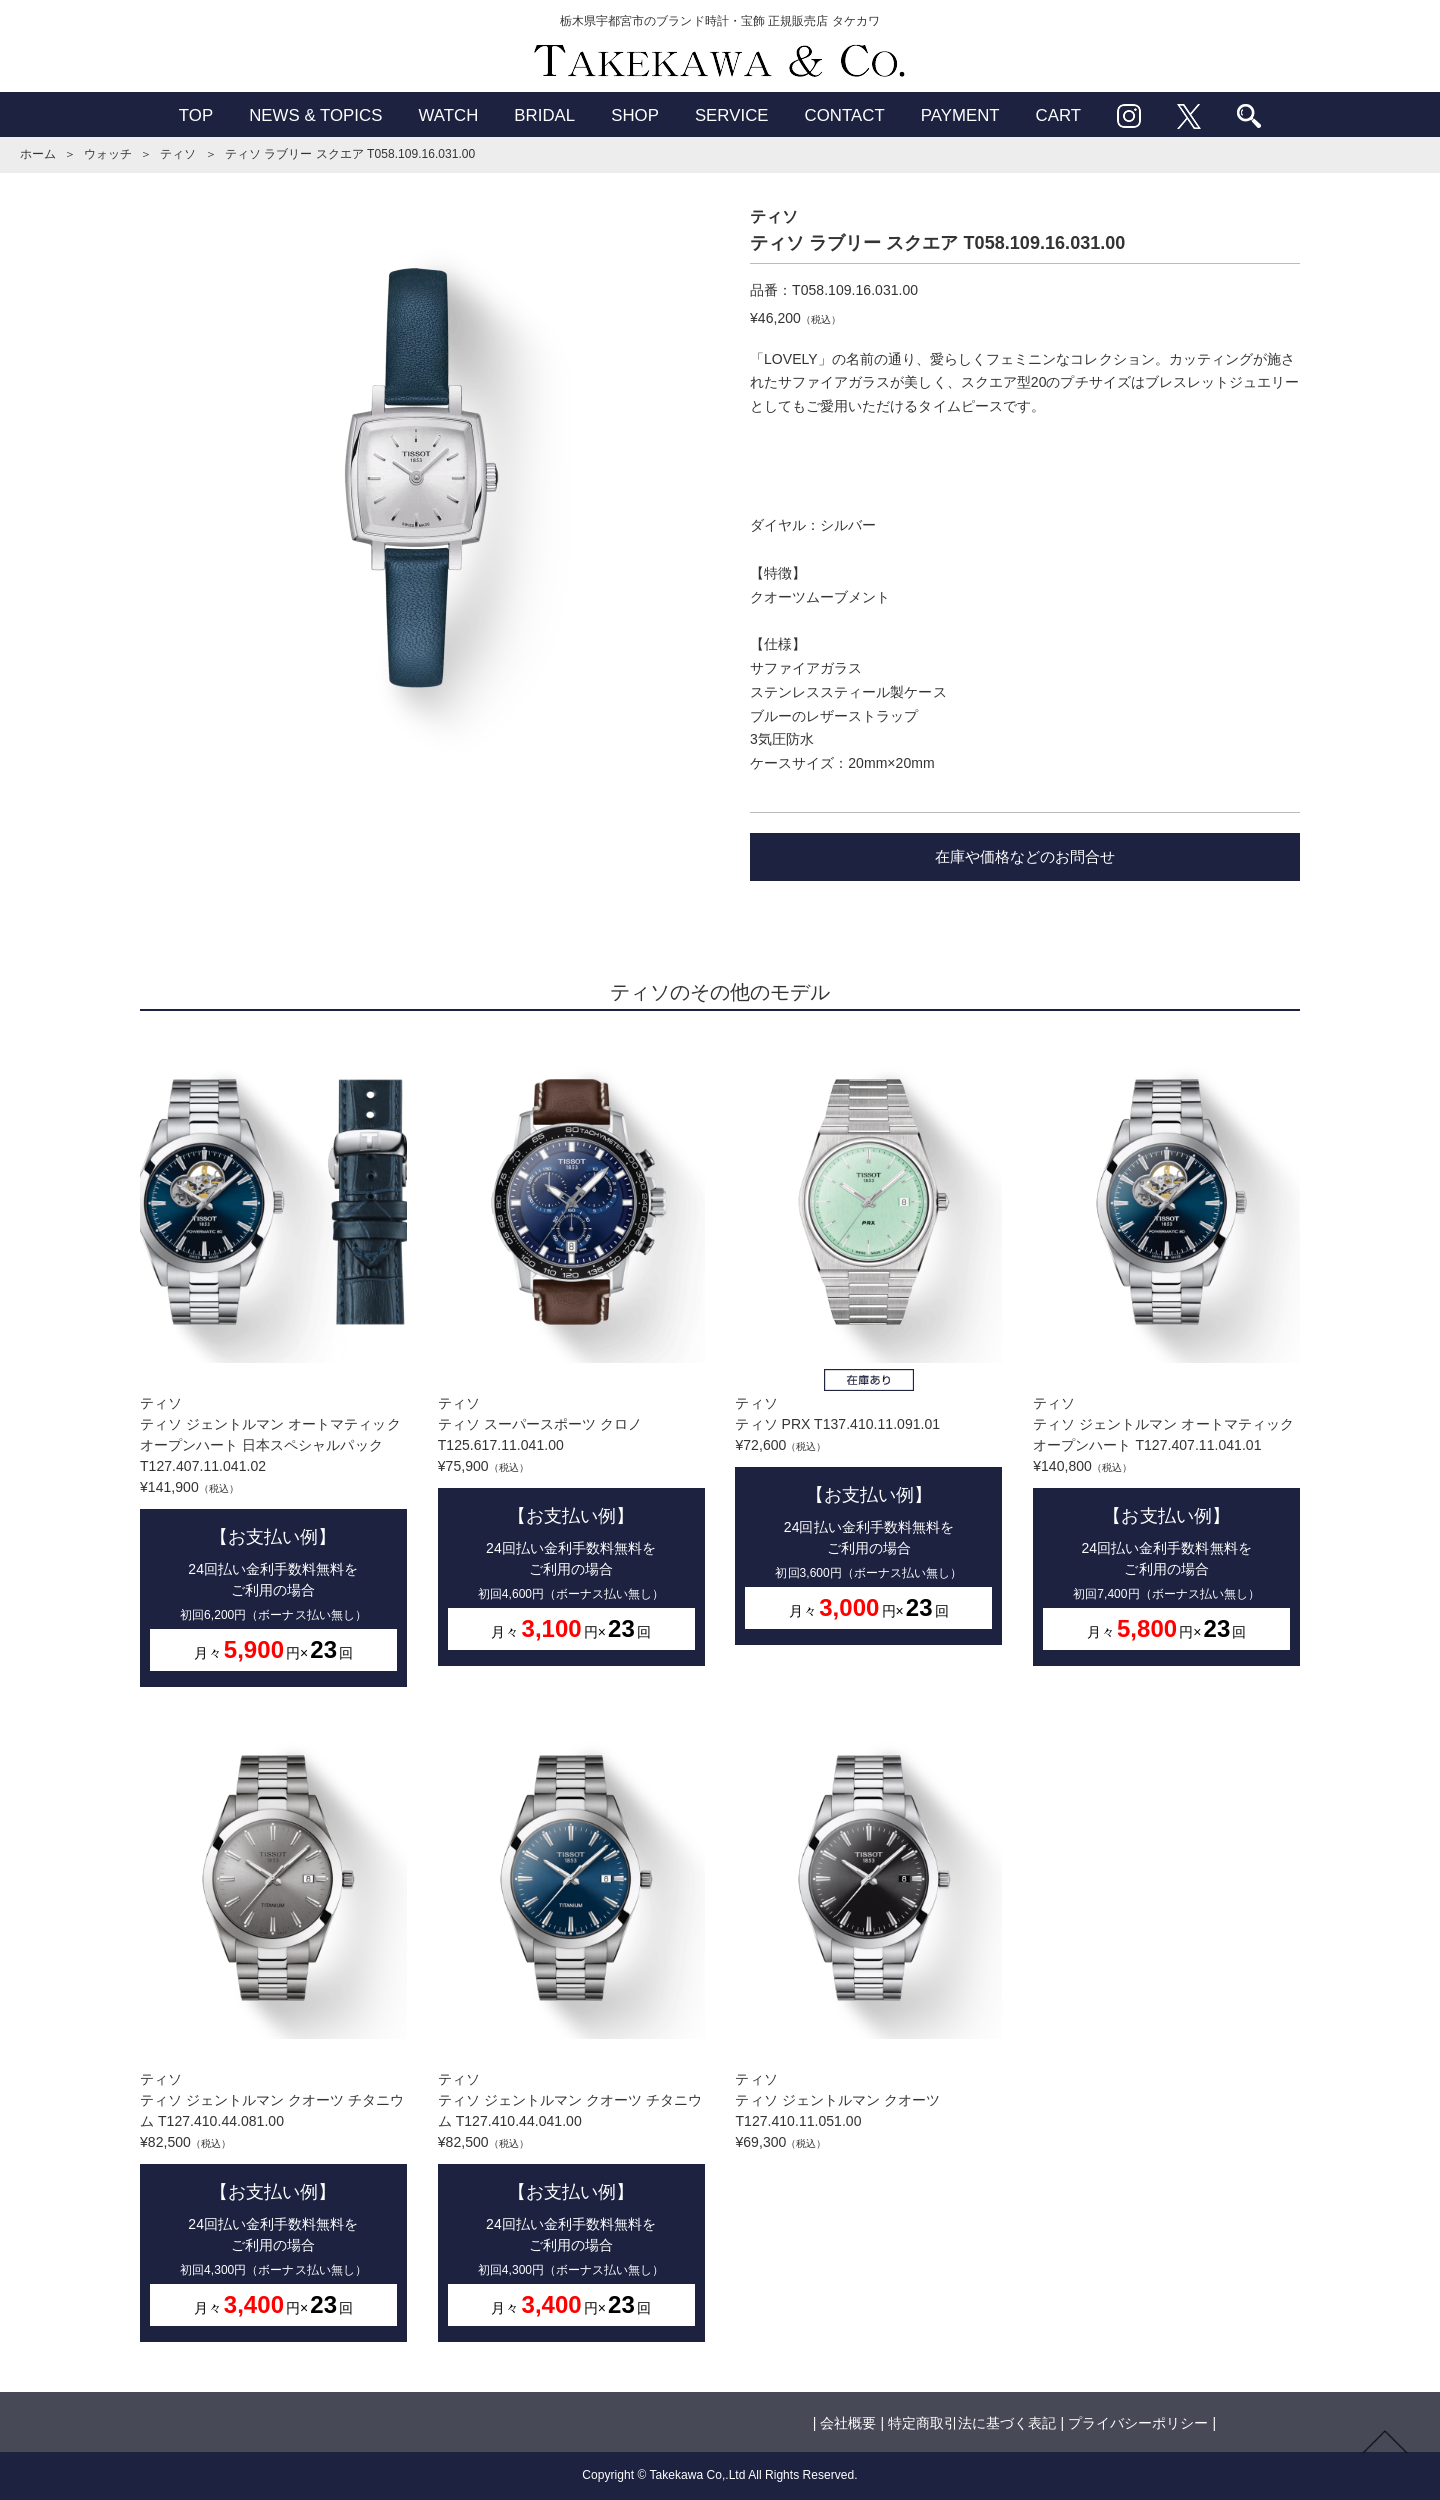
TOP (196, 115)
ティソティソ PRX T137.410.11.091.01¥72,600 (868, 1343)
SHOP (635, 115)
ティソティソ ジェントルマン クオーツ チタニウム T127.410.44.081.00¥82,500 (273, 2029)
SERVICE (732, 115)
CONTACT (845, 115)
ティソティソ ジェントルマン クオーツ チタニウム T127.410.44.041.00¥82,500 (571, 2029)
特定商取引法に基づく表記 (972, 2423)
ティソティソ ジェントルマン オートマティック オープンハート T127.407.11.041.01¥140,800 (1166, 1353)
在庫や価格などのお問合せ (1025, 856)
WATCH (448, 115)
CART (1059, 115)
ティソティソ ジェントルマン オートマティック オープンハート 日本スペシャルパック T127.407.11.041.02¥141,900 (273, 1364)
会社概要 (848, 2423)
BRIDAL (544, 115)
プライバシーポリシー (1138, 2423)
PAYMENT (960, 115)
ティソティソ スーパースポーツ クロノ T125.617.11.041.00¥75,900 (571, 1353)
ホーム (38, 154)
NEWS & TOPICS (315, 115)
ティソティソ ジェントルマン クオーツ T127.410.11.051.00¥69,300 (868, 1933)
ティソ (178, 154)
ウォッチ (108, 154)
